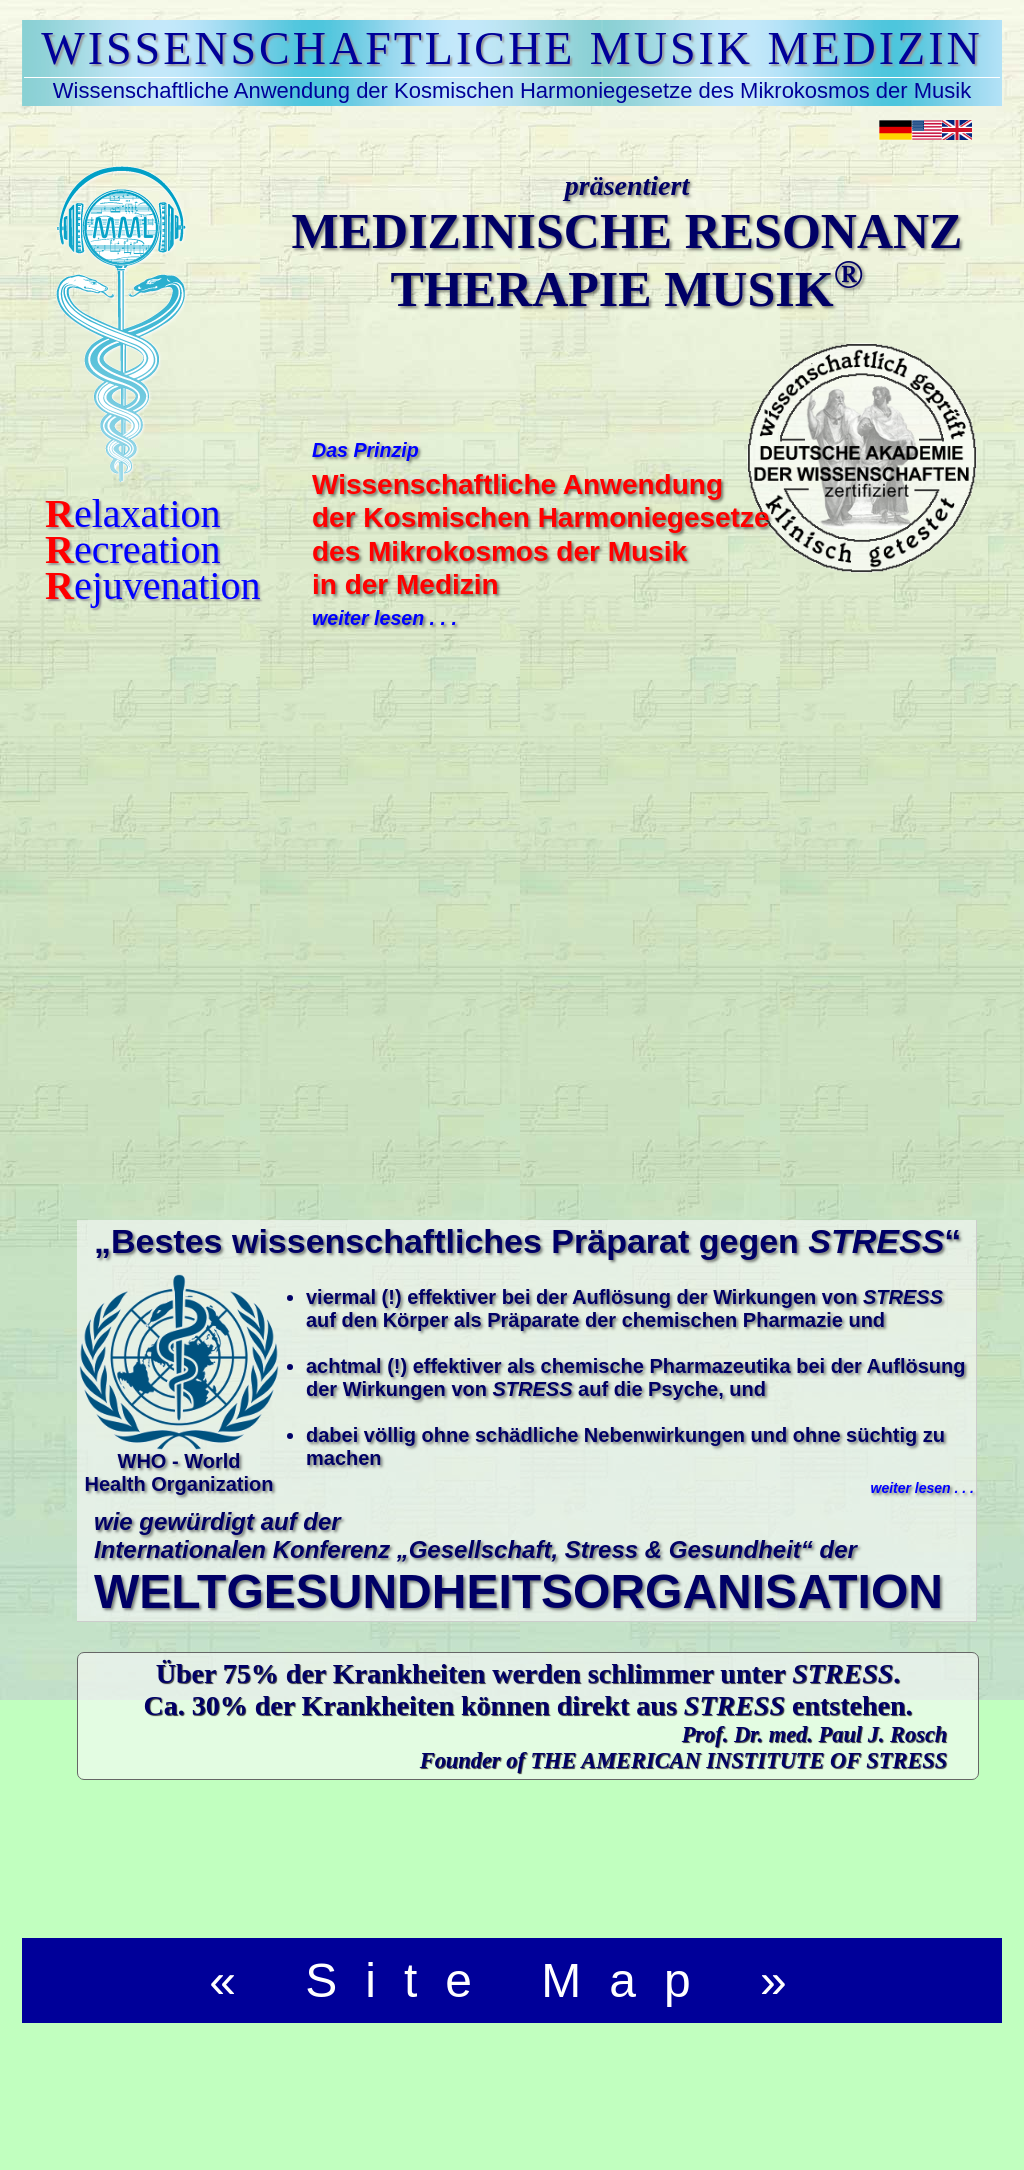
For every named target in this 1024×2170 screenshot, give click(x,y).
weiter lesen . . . (384, 618)
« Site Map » (511, 1980)
